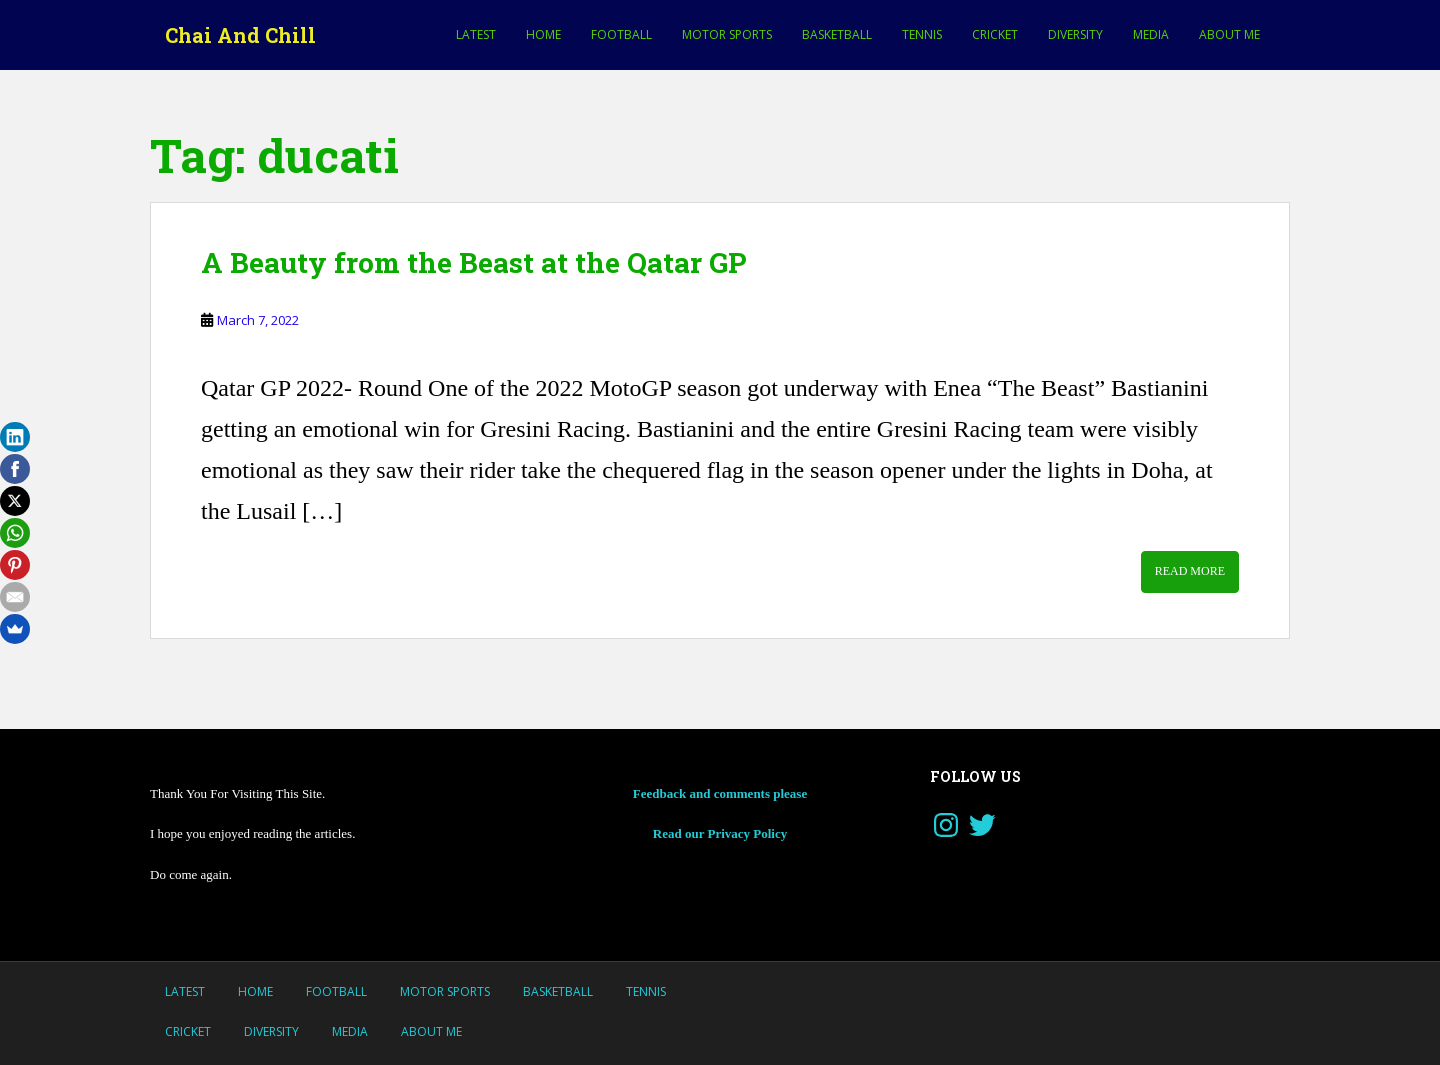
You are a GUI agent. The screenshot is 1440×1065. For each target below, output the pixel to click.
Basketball (837, 34)
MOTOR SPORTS (727, 34)
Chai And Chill (240, 35)
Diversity (1075, 34)
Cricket (995, 34)
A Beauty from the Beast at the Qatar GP (473, 262)
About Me (1229, 34)
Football (621, 34)
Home (543, 34)
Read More (1190, 571)
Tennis (922, 34)
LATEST (476, 34)
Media (1151, 34)
